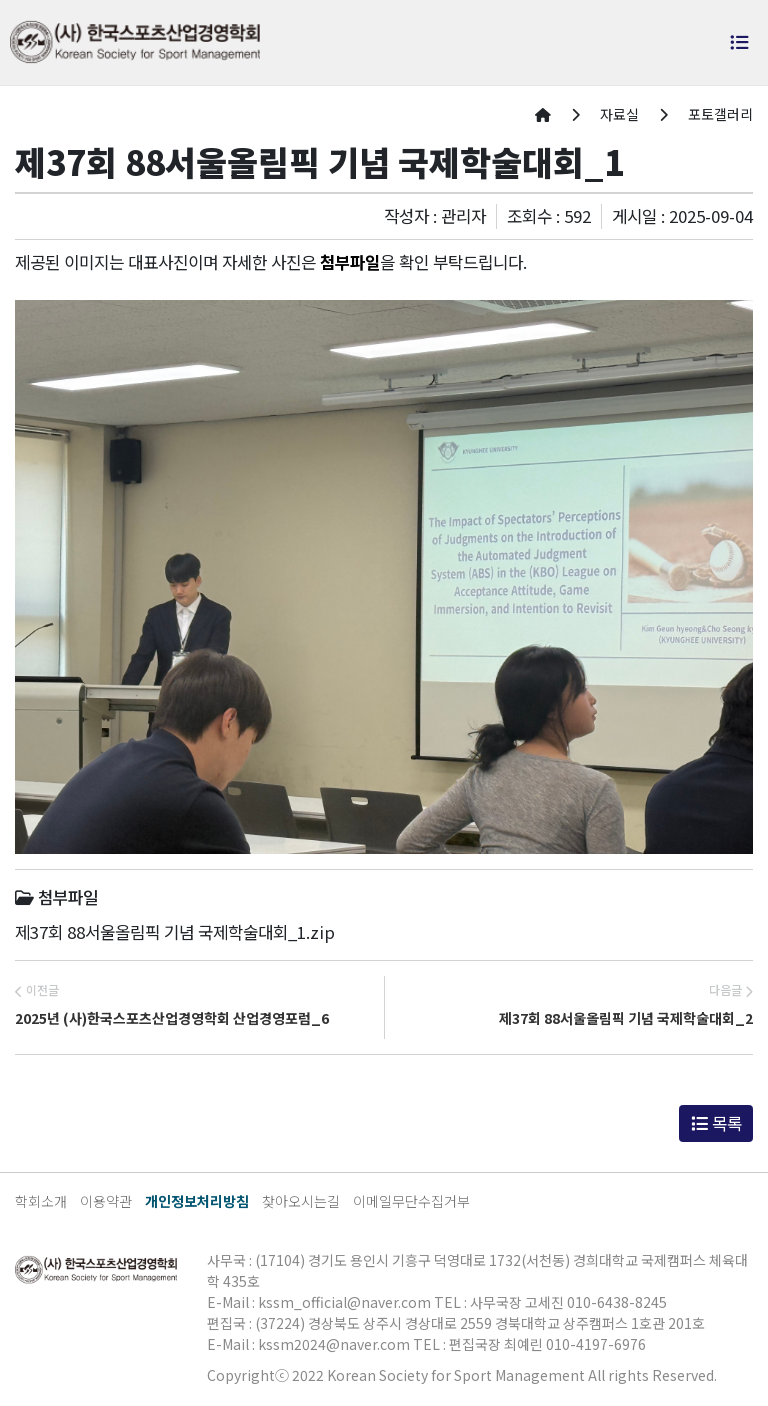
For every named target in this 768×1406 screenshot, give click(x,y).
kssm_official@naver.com (344, 1302)
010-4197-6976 (596, 1344)
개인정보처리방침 (197, 1201)
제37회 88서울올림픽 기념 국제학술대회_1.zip (175, 932)
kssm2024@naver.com (334, 1344)
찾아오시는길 (301, 1201)
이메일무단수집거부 (411, 1201)
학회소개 (41, 1201)
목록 (716, 1123)
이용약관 (106, 1201)
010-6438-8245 (617, 1302)
